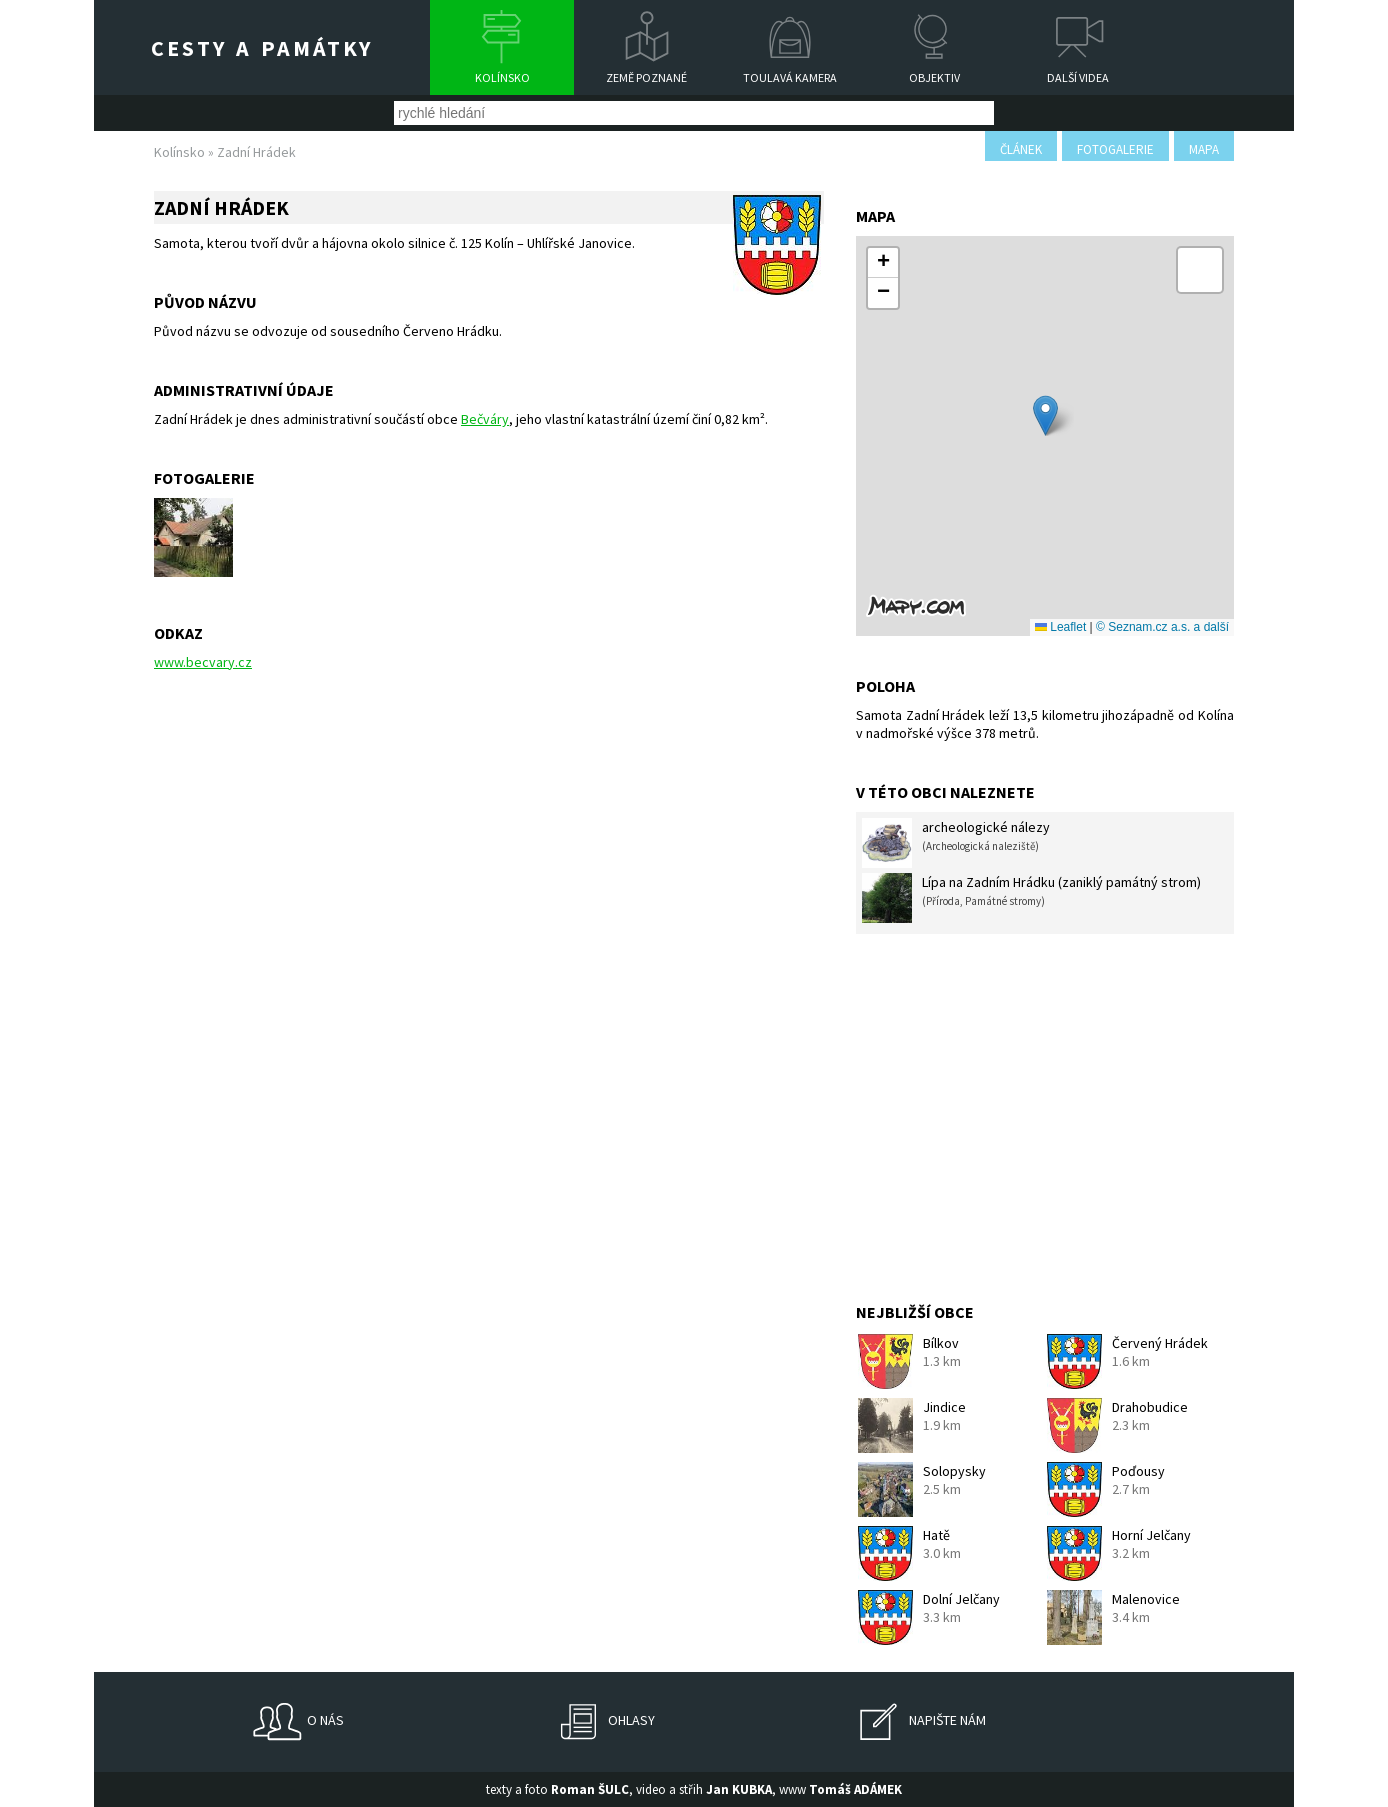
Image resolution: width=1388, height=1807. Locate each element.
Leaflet (1060, 627)
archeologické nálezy (956, 843)
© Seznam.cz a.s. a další (1162, 627)
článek (1021, 149)
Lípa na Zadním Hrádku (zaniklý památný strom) (1031, 898)
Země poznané (646, 77)
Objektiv (934, 77)
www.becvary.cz (203, 662)
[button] (1045, 415)
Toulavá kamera (790, 77)
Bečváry (485, 419)
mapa (1204, 149)
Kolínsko (502, 77)
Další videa (1078, 77)
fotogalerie (1115, 149)
